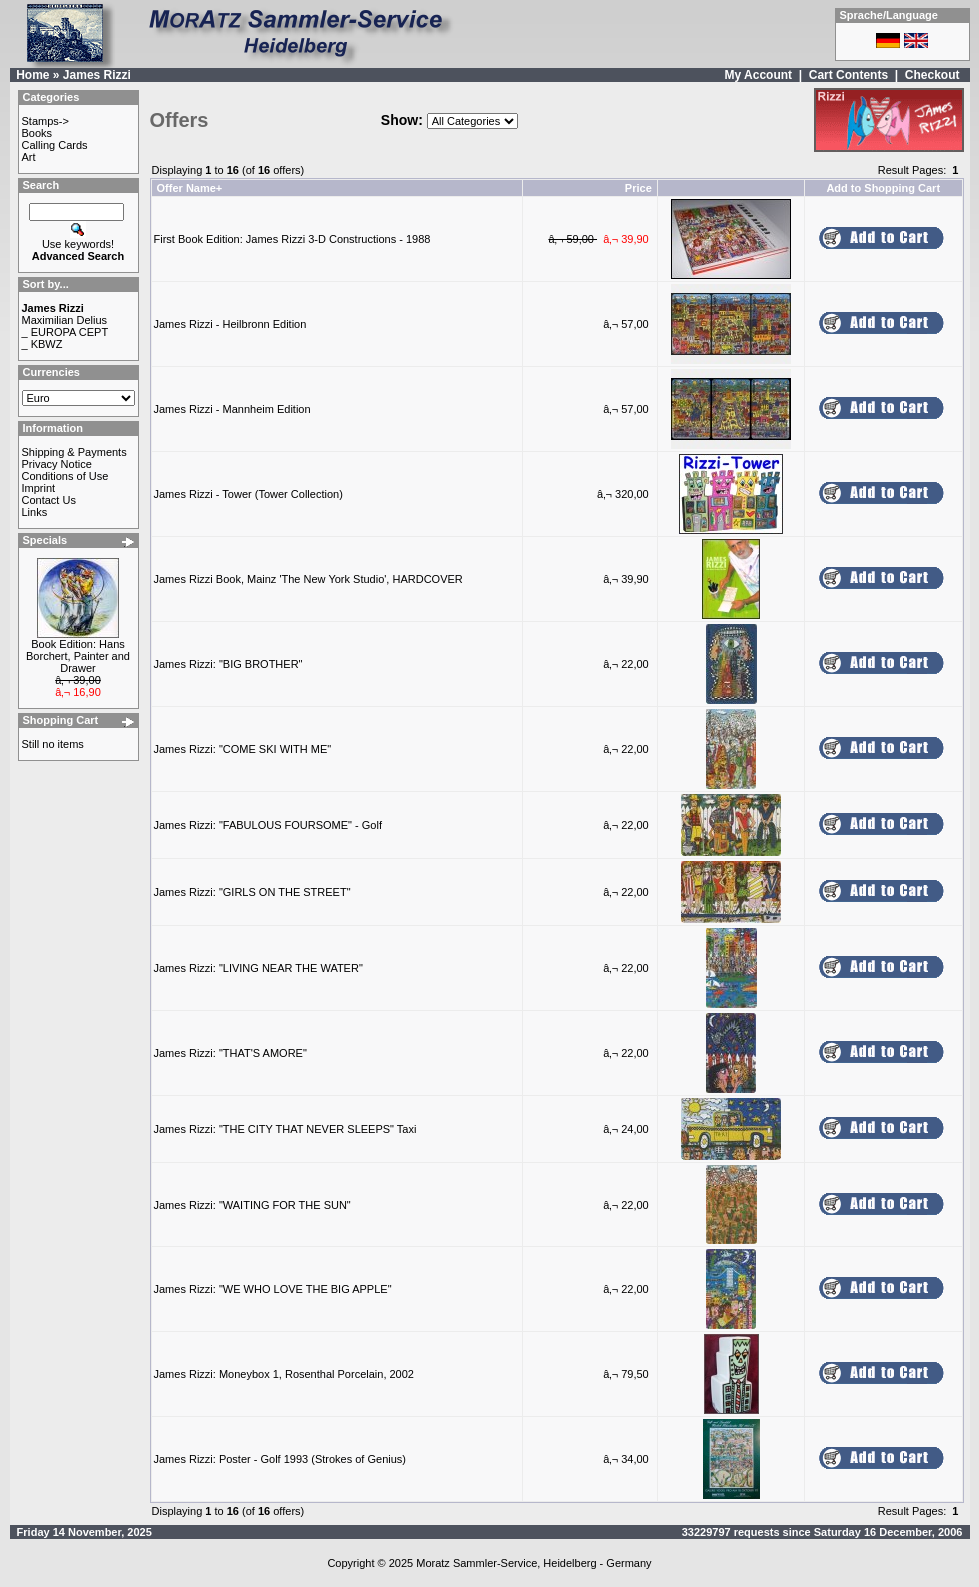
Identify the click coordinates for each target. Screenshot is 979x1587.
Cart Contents (848, 75)
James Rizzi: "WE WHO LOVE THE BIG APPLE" (273, 1289)
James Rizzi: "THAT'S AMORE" (230, 1053)
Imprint (39, 488)
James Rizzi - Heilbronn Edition (230, 324)
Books (37, 133)
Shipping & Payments (74, 452)
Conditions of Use (65, 476)
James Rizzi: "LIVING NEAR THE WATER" (258, 968)
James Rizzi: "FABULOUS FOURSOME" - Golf (268, 825)
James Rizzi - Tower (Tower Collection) (248, 494)
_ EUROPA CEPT (65, 332)
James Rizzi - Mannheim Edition (232, 409)
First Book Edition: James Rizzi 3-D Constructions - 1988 (292, 239)
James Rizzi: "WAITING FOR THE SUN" (252, 1205)
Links (35, 512)
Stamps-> (45, 121)
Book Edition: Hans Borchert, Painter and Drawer (78, 656)
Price (638, 188)
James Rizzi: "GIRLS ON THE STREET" (252, 892)
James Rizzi (97, 75)
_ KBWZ (42, 344)
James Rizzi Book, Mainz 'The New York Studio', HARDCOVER (308, 579)
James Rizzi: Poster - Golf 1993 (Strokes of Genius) (280, 1459)
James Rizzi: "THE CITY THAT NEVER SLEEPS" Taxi (285, 1129)
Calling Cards (55, 145)
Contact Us (49, 500)
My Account (758, 75)
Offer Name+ (190, 188)
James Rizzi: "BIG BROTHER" (228, 664)
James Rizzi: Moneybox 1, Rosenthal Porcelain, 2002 (284, 1374)
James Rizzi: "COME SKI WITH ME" (243, 749)
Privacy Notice (57, 464)
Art (29, 157)
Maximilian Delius (65, 320)
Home (32, 75)
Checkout (932, 75)
